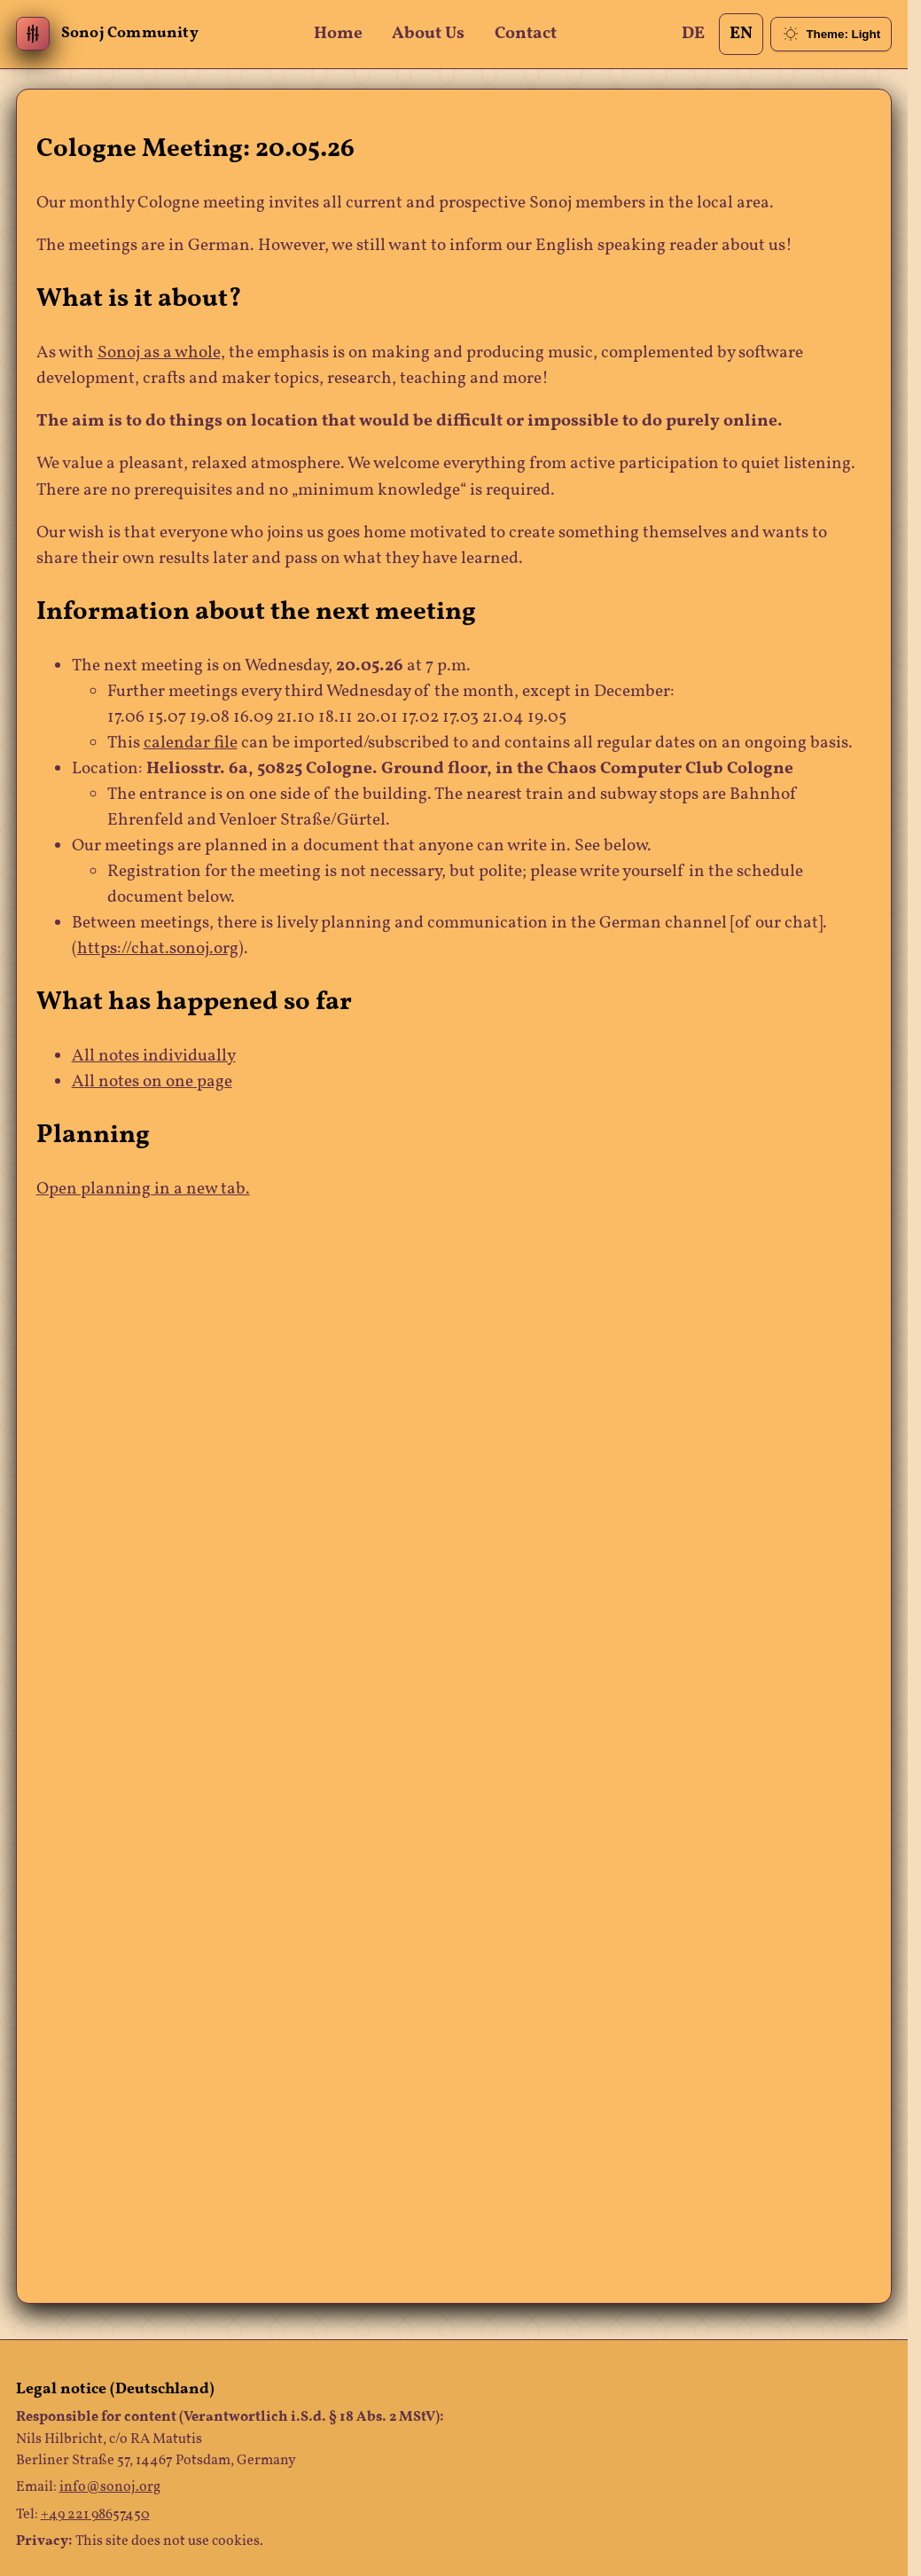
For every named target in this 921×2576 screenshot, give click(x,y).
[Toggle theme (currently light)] (831, 34)
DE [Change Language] (693, 34)
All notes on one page (152, 1082)
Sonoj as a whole (159, 353)
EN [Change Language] (741, 34)
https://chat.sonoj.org (157, 949)
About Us (428, 34)
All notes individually (154, 1057)
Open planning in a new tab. (143, 1190)
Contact (526, 34)
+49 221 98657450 (95, 2515)
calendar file (191, 744)
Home (338, 34)
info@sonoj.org (109, 2487)
